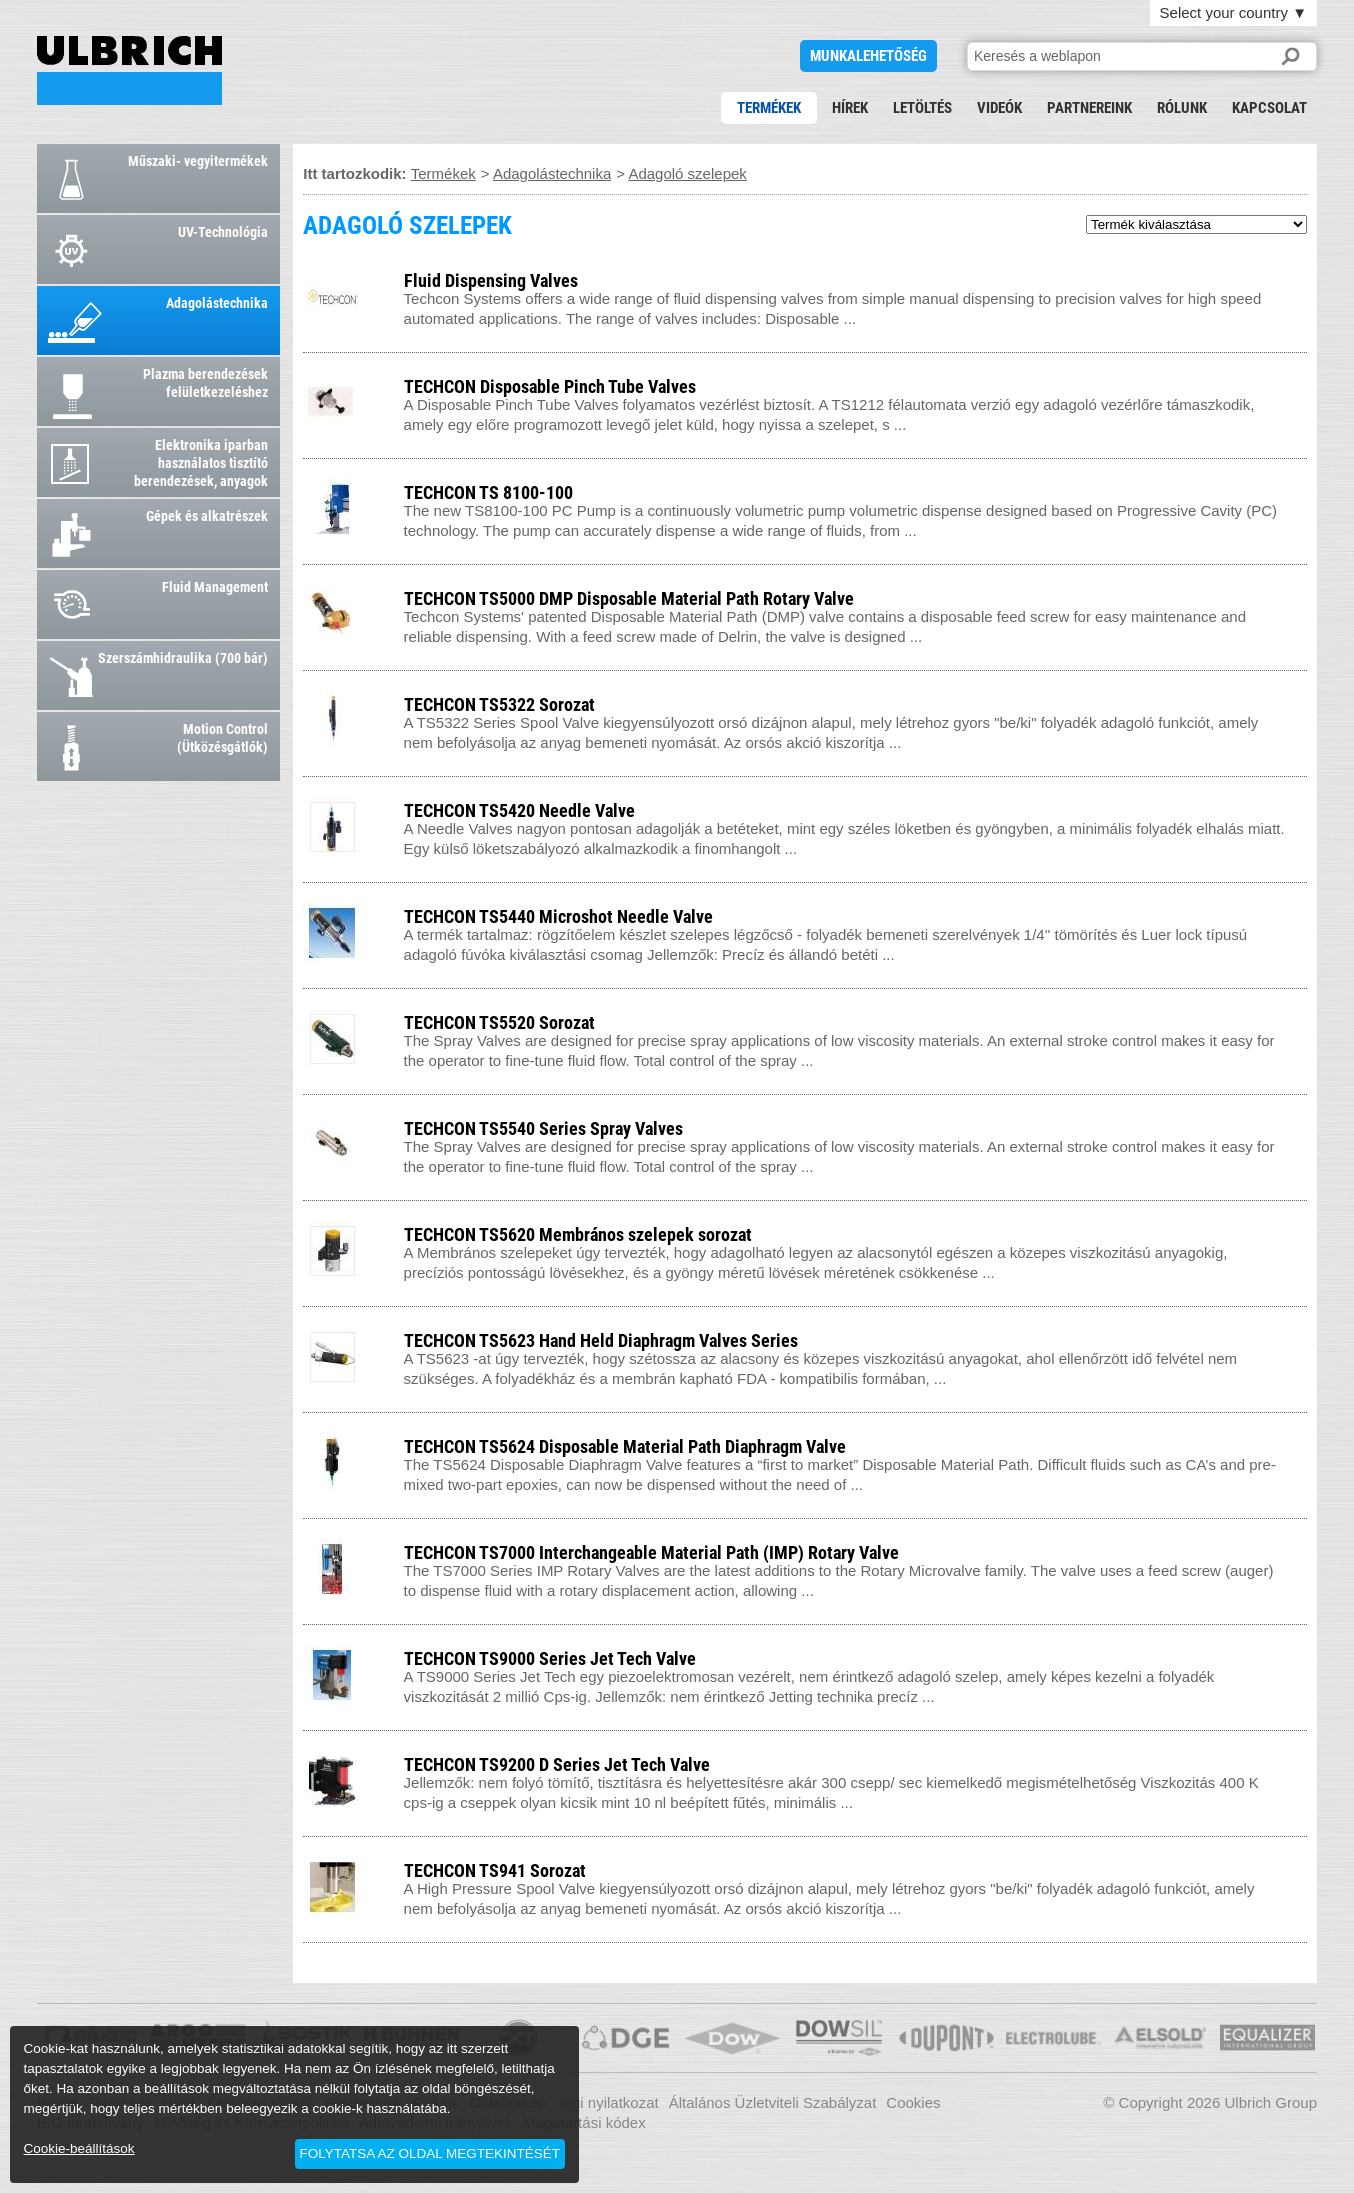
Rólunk (1182, 108)
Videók (999, 108)
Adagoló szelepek (687, 173)
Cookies (913, 2102)
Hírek (850, 108)
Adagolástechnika (552, 173)
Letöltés (922, 108)
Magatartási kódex (584, 2122)
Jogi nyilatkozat (607, 2102)
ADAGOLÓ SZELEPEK (129, 70)
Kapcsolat (1269, 108)
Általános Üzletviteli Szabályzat (773, 2102)
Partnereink (1089, 108)
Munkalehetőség (868, 56)
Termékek (769, 108)
